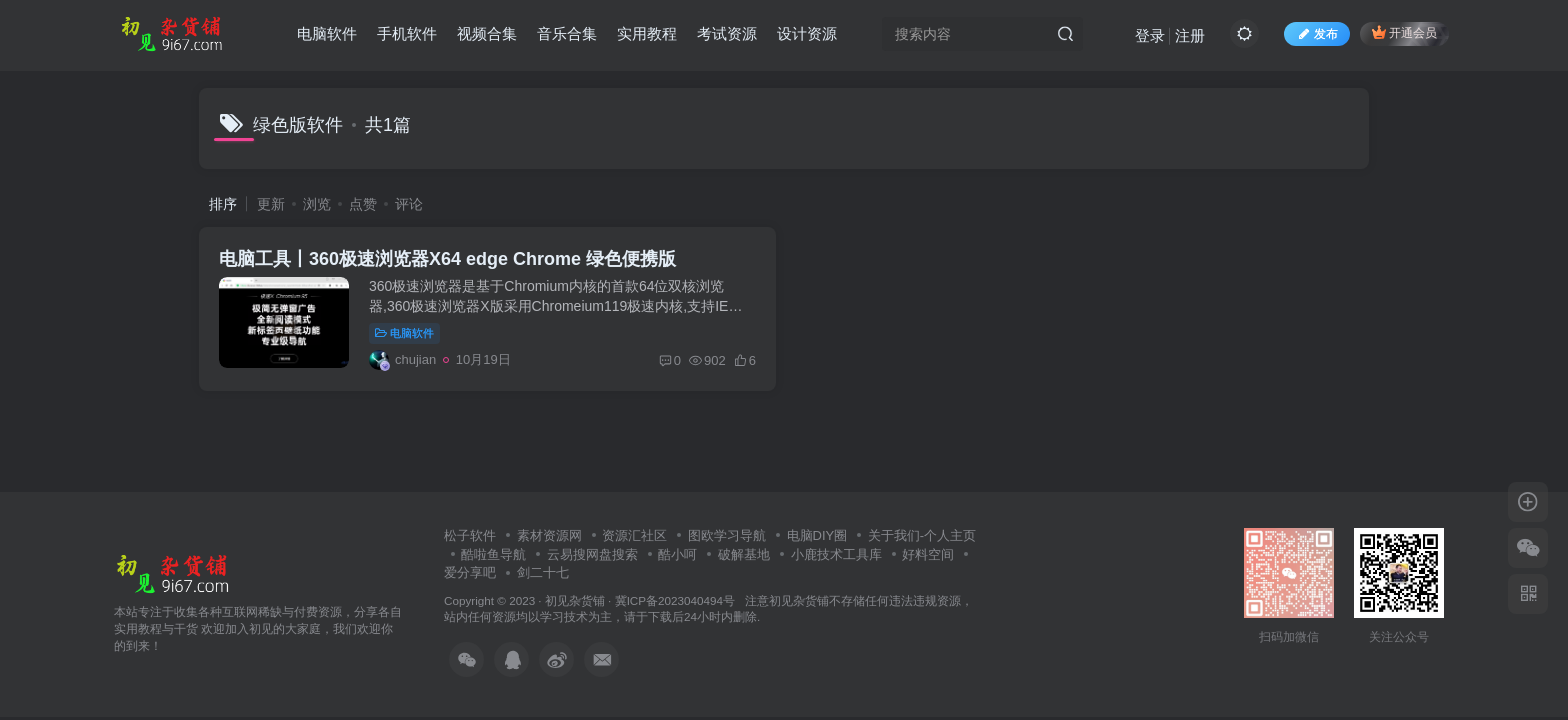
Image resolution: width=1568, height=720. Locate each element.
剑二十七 (543, 572)
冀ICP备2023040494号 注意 (692, 600)
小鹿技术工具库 (836, 554)
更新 (271, 204)
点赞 (363, 204)
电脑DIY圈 (817, 535)
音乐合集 (567, 33)
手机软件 (407, 33)
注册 (1190, 35)
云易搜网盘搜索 (592, 554)
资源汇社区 (634, 535)
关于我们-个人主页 (922, 535)
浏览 (317, 204)
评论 (409, 204)
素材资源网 (549, 535)
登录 (1150, 35)
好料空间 (928, 554)
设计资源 (807, 33)
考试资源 (727, 33)
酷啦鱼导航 (493, 554)
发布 (1317, 34)
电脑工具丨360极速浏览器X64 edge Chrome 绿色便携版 (447, 259)
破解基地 (744, 554)
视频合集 (487, 33)
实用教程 (647, 33)
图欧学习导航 (727, 535)
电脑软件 (327, 33)
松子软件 (470, 535)
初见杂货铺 (575, 600)
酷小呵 (677, 554)
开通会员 (1404, 32)
